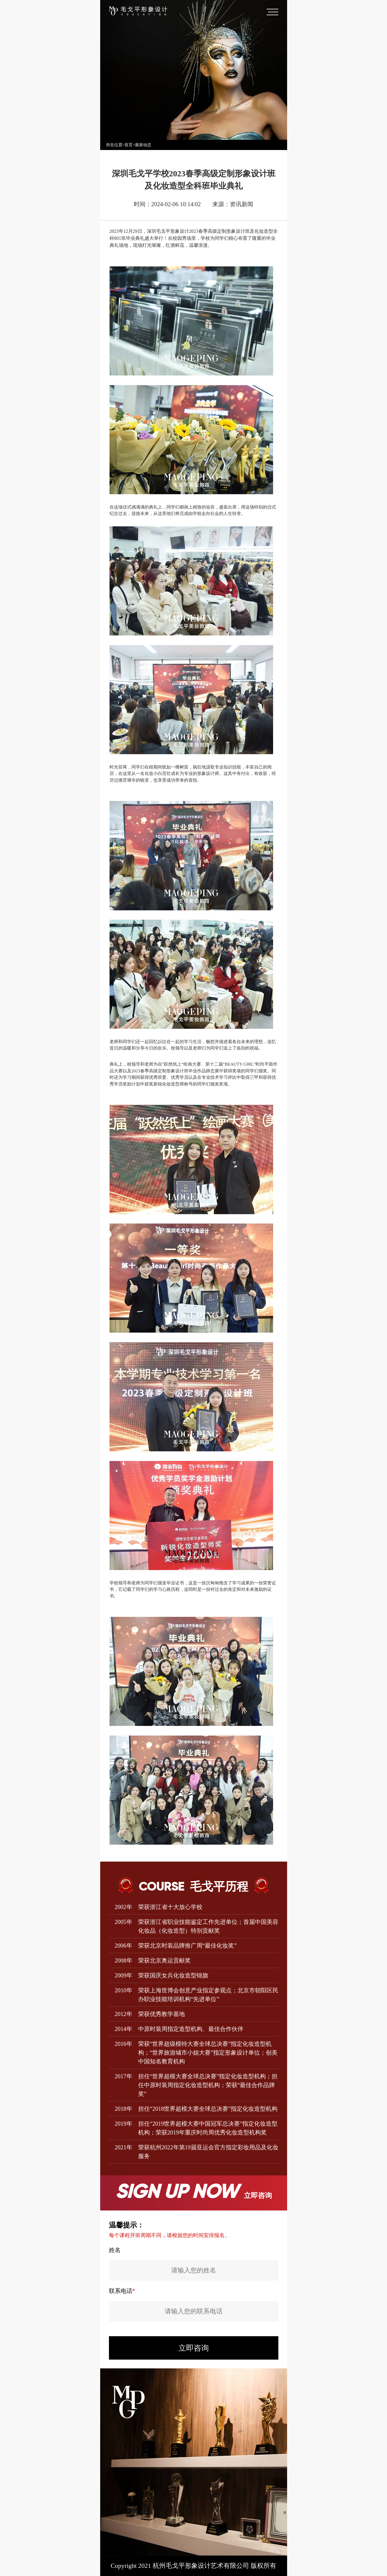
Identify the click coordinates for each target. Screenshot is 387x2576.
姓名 (115, 2250)
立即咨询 (193, 2348)
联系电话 (122, 2291)
